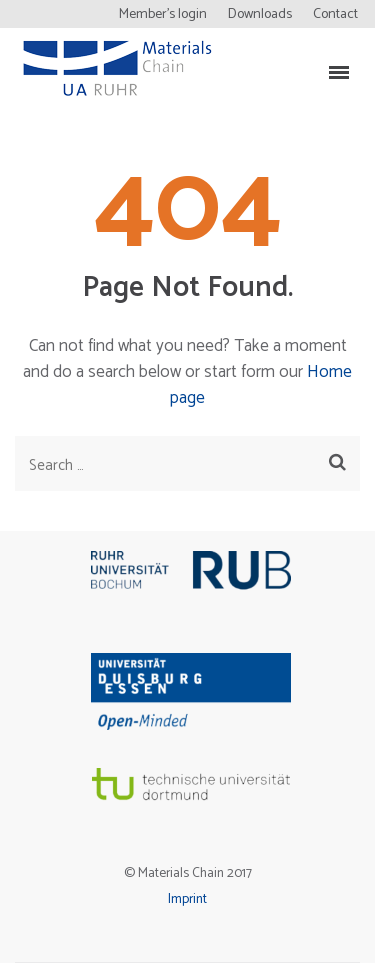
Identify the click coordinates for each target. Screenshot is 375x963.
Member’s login (163, 14)
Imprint (187, 899)
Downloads (260, 14)
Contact (335, 14)
